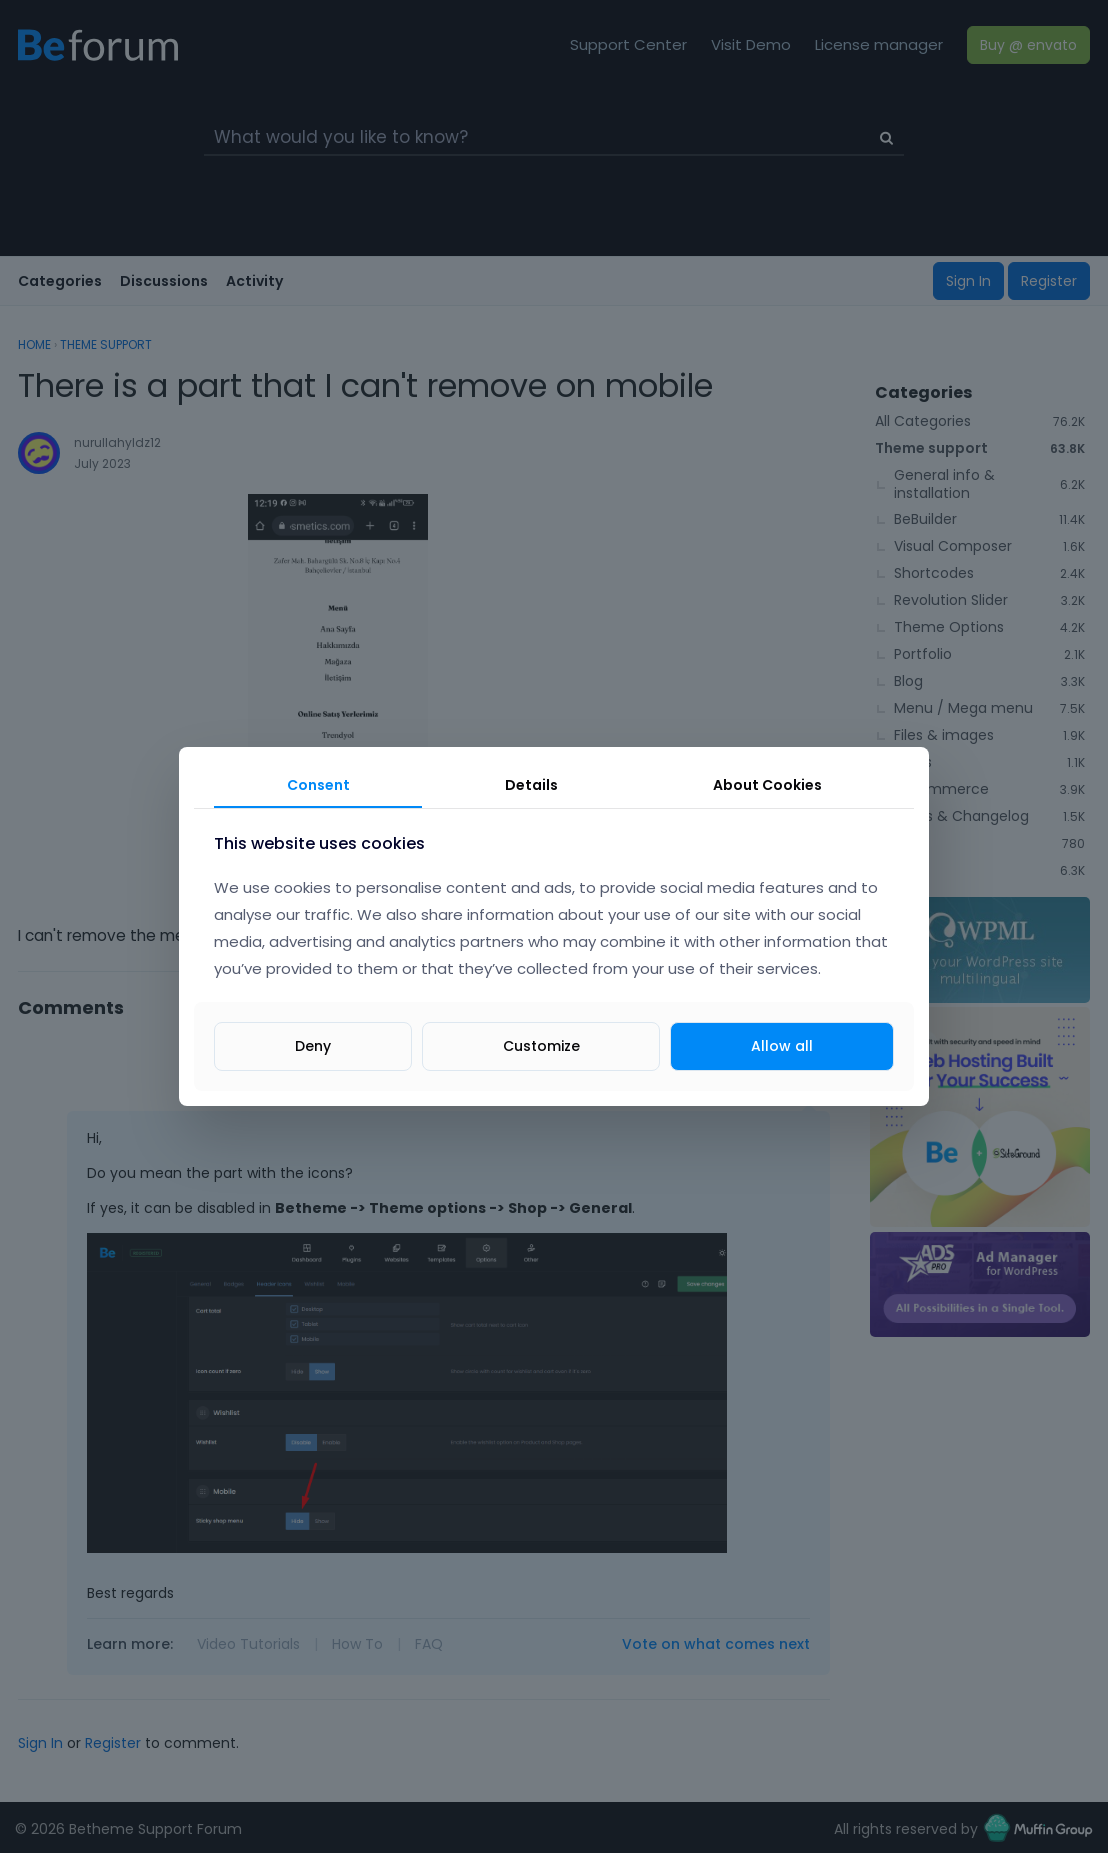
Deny (313, 1046)
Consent (318, 785)
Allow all (782, 1046)
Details (531, 785)
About (767, 785)
